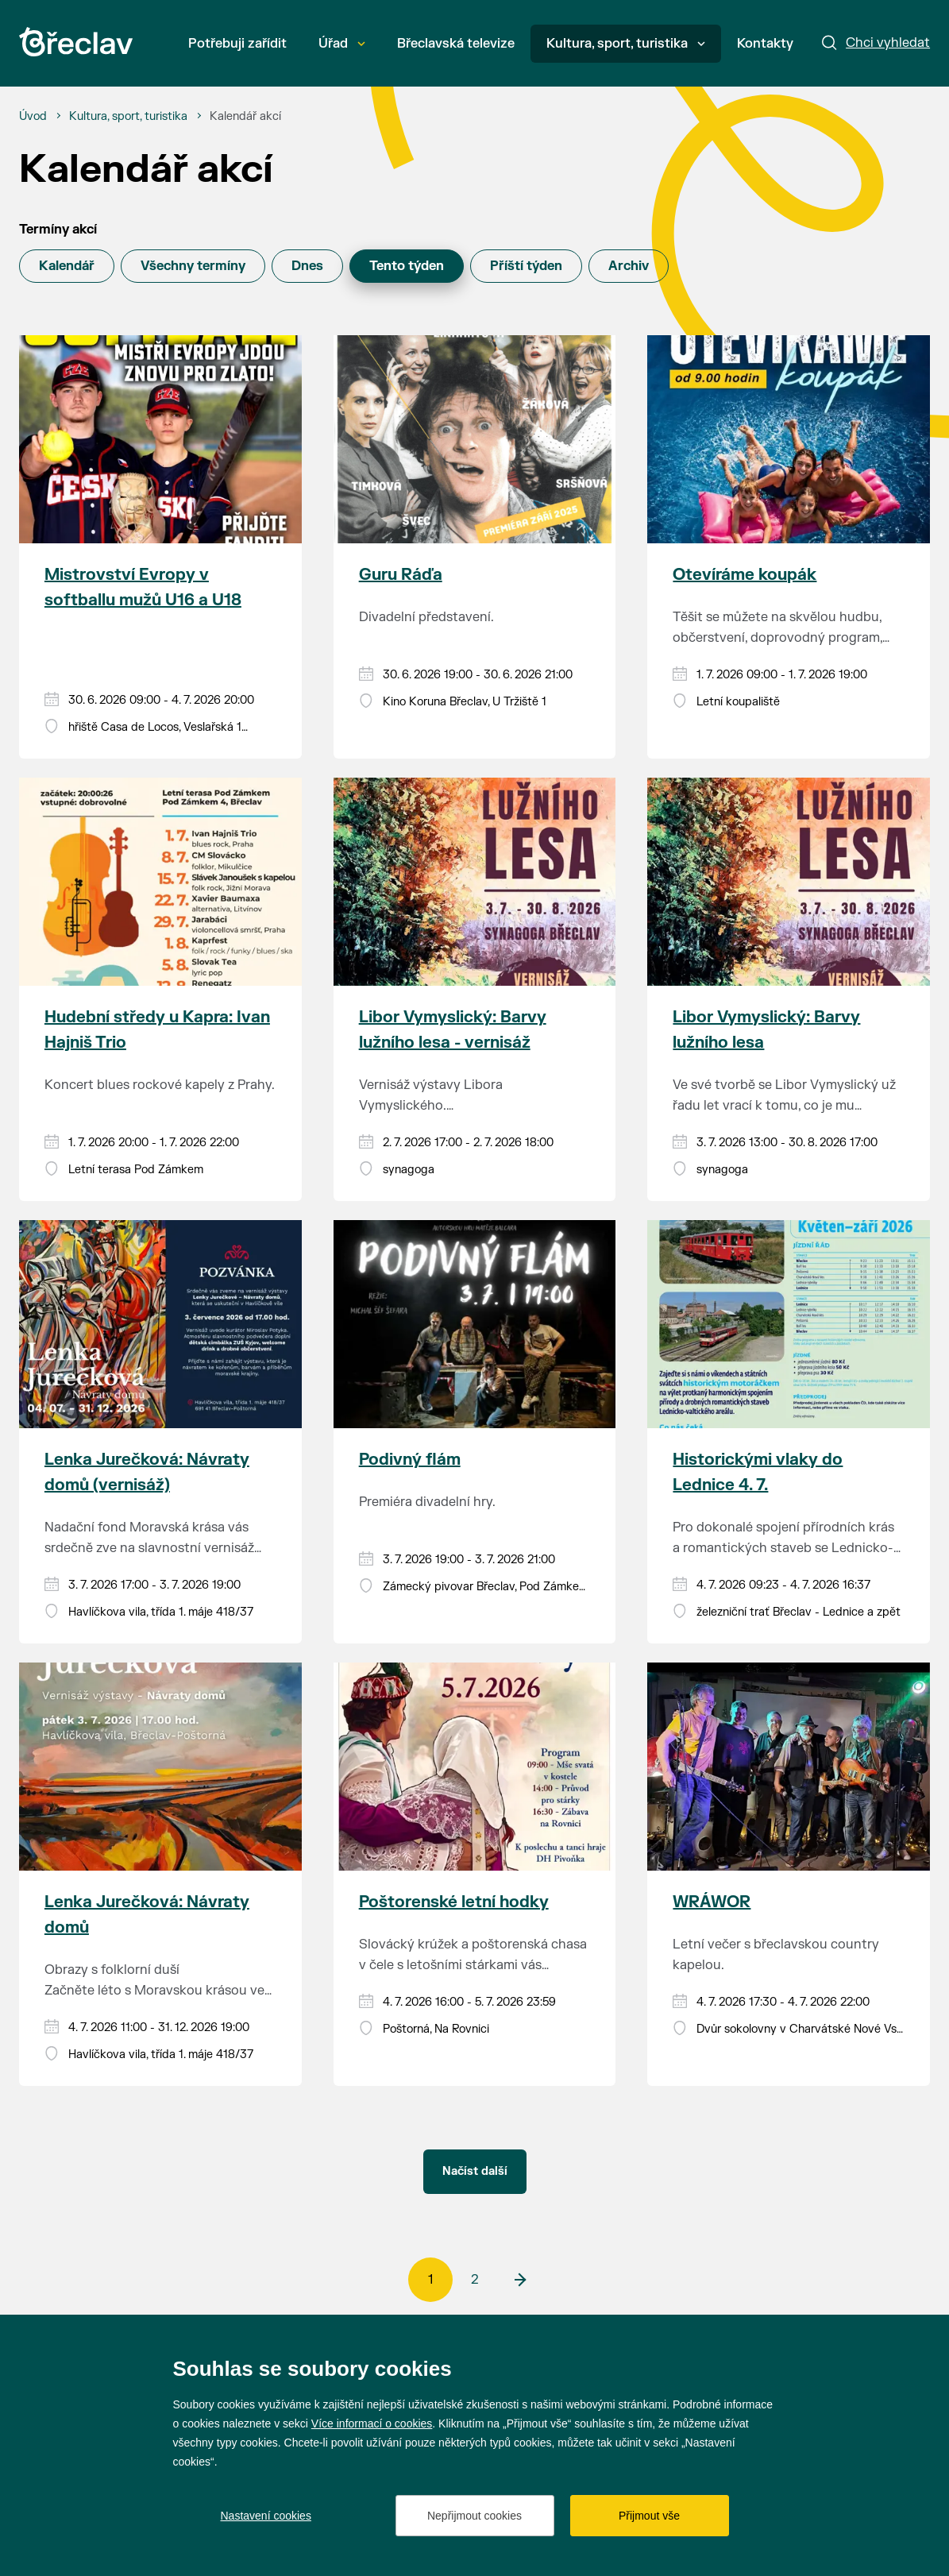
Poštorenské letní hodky (454, 1902)
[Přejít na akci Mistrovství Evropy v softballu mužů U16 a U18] (160, 439)
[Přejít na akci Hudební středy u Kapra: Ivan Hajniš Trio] (160, 882)
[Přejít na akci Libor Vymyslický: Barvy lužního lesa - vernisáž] (475, 882)
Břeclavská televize (456, 44)
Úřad (341, 44)
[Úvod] (33, 117)
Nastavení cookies (266, 2515)
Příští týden (526, 266)
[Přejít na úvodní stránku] (76, 41)
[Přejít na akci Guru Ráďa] (475, 439)
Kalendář (67, 266)
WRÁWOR (711, 1902)
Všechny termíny (193, 266)
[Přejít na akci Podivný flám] (475, 1324)
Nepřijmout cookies (474, 2515)
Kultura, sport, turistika (625, 44)
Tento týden (406, 266)
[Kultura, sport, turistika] (128, 117)
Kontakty (765, 44)
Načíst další (474, 2171)
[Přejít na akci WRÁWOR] (788, 1767)
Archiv (628, 266)
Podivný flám (410, 1460)
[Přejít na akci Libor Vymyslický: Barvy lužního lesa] (788, 882)
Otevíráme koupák (744, 575)
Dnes (307, 266)
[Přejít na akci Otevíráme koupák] (788, 439)
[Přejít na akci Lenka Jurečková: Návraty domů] (160, 1767)
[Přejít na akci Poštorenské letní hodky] (475, 1767)
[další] (519, 2279)
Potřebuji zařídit (237, 44)
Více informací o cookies (372, 2423)
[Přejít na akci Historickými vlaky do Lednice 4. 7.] (788, 1324)
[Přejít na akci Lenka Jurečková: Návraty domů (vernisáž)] (160, 1324)
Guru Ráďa (400, 575)
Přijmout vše (649, 2515)
